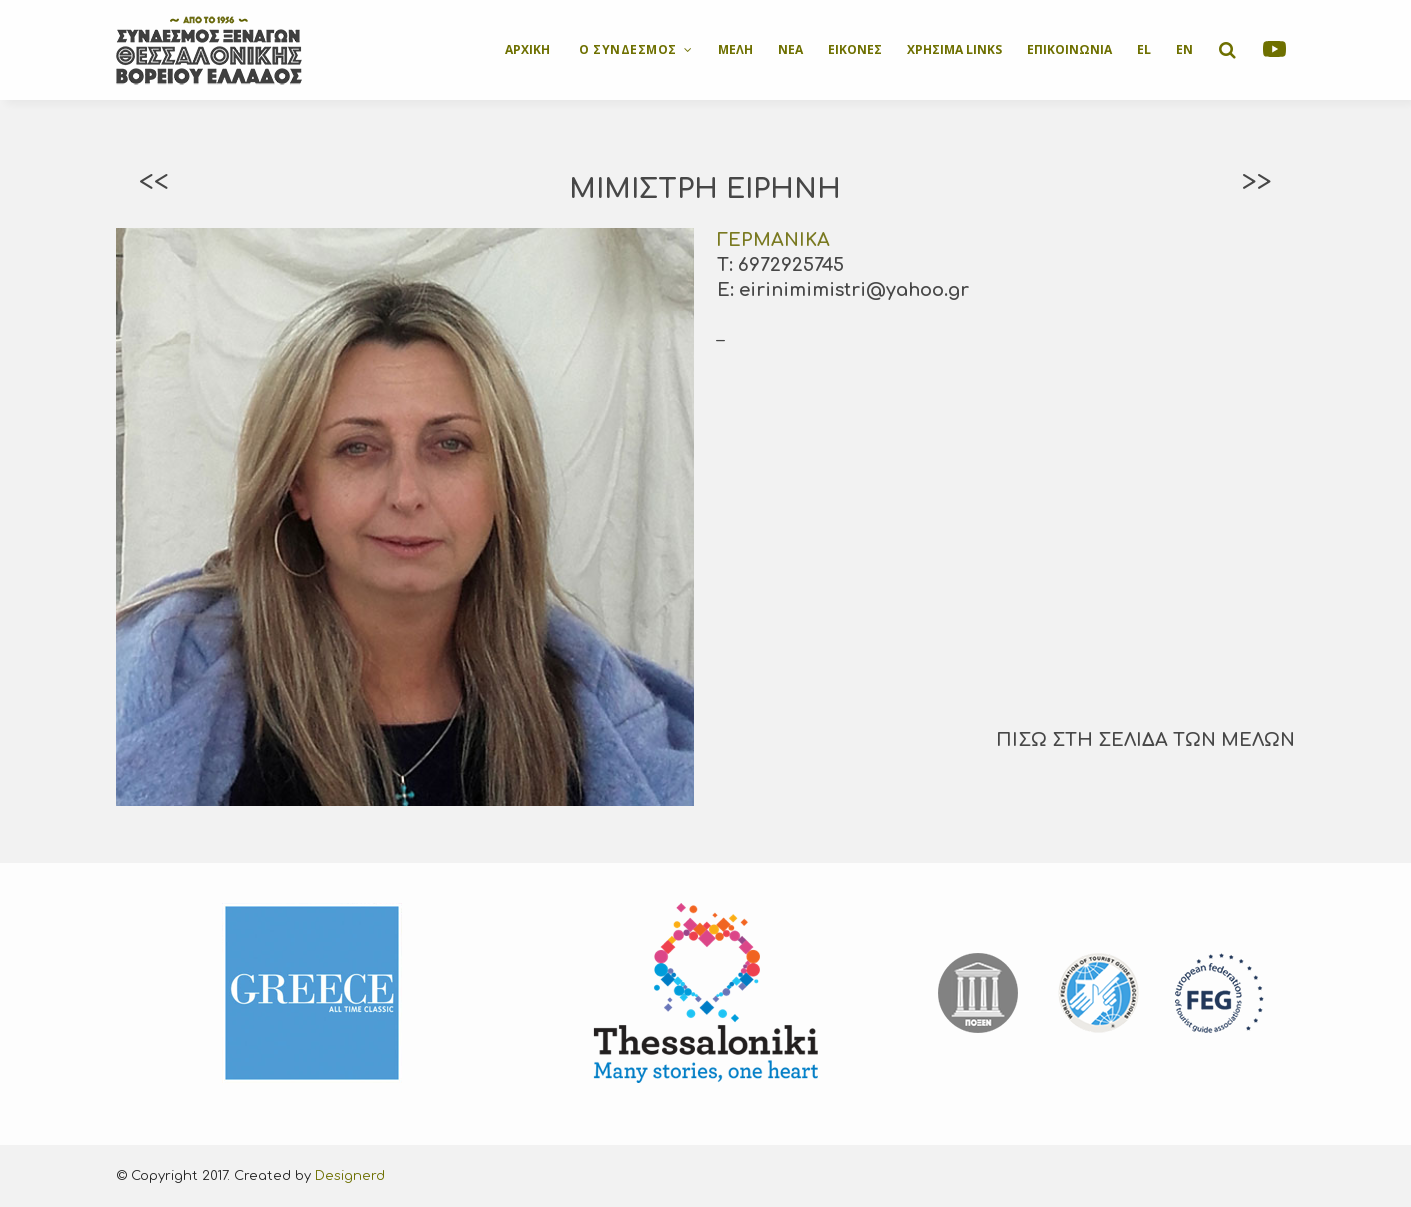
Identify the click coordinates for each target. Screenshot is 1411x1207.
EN (1184, 49)
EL (1144, 49)
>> (1257, 182)
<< (154, 182)
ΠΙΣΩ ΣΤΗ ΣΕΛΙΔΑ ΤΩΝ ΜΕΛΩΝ (1145, 740)
